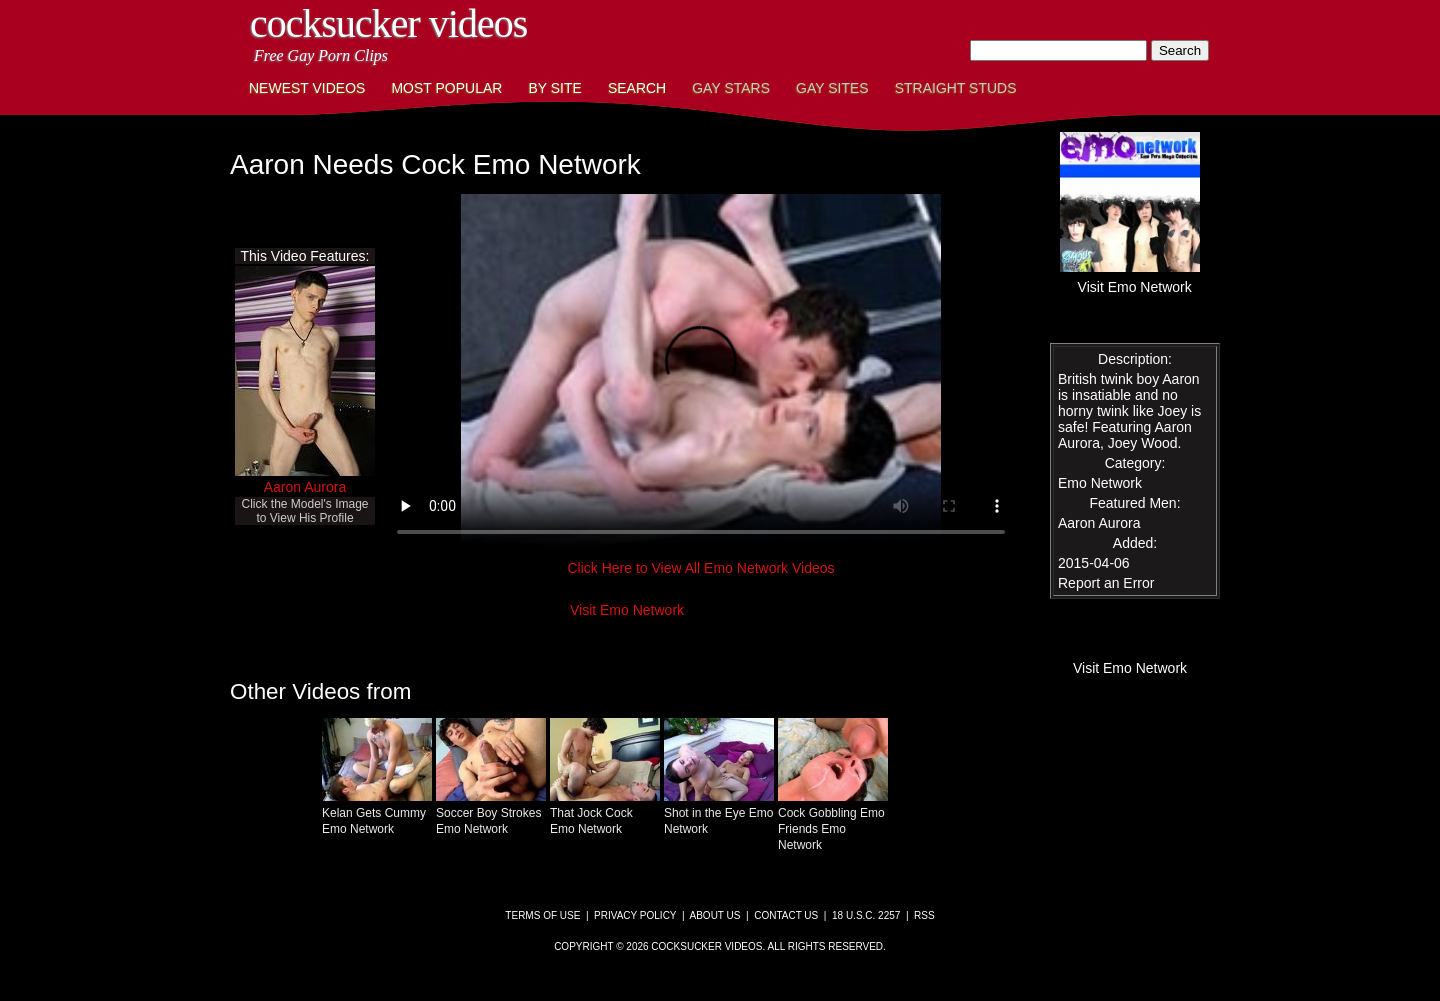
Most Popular (446, 88)
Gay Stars (731, 88)
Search (637, 88)
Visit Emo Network (627, 610)
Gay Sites (832, 88)
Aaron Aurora (305, 487)
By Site (554, 88)
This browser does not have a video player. (701, 374)
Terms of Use (542, 915)
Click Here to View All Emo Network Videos (700, 568)
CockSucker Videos (388, 23)
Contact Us (786, 915)
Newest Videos (307, 88)
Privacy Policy (635, 915)
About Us (715, 915)
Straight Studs (956, 88)
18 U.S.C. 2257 (866, 915)
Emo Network (1100, 483)
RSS (924, 915)
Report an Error (1106, 583)
